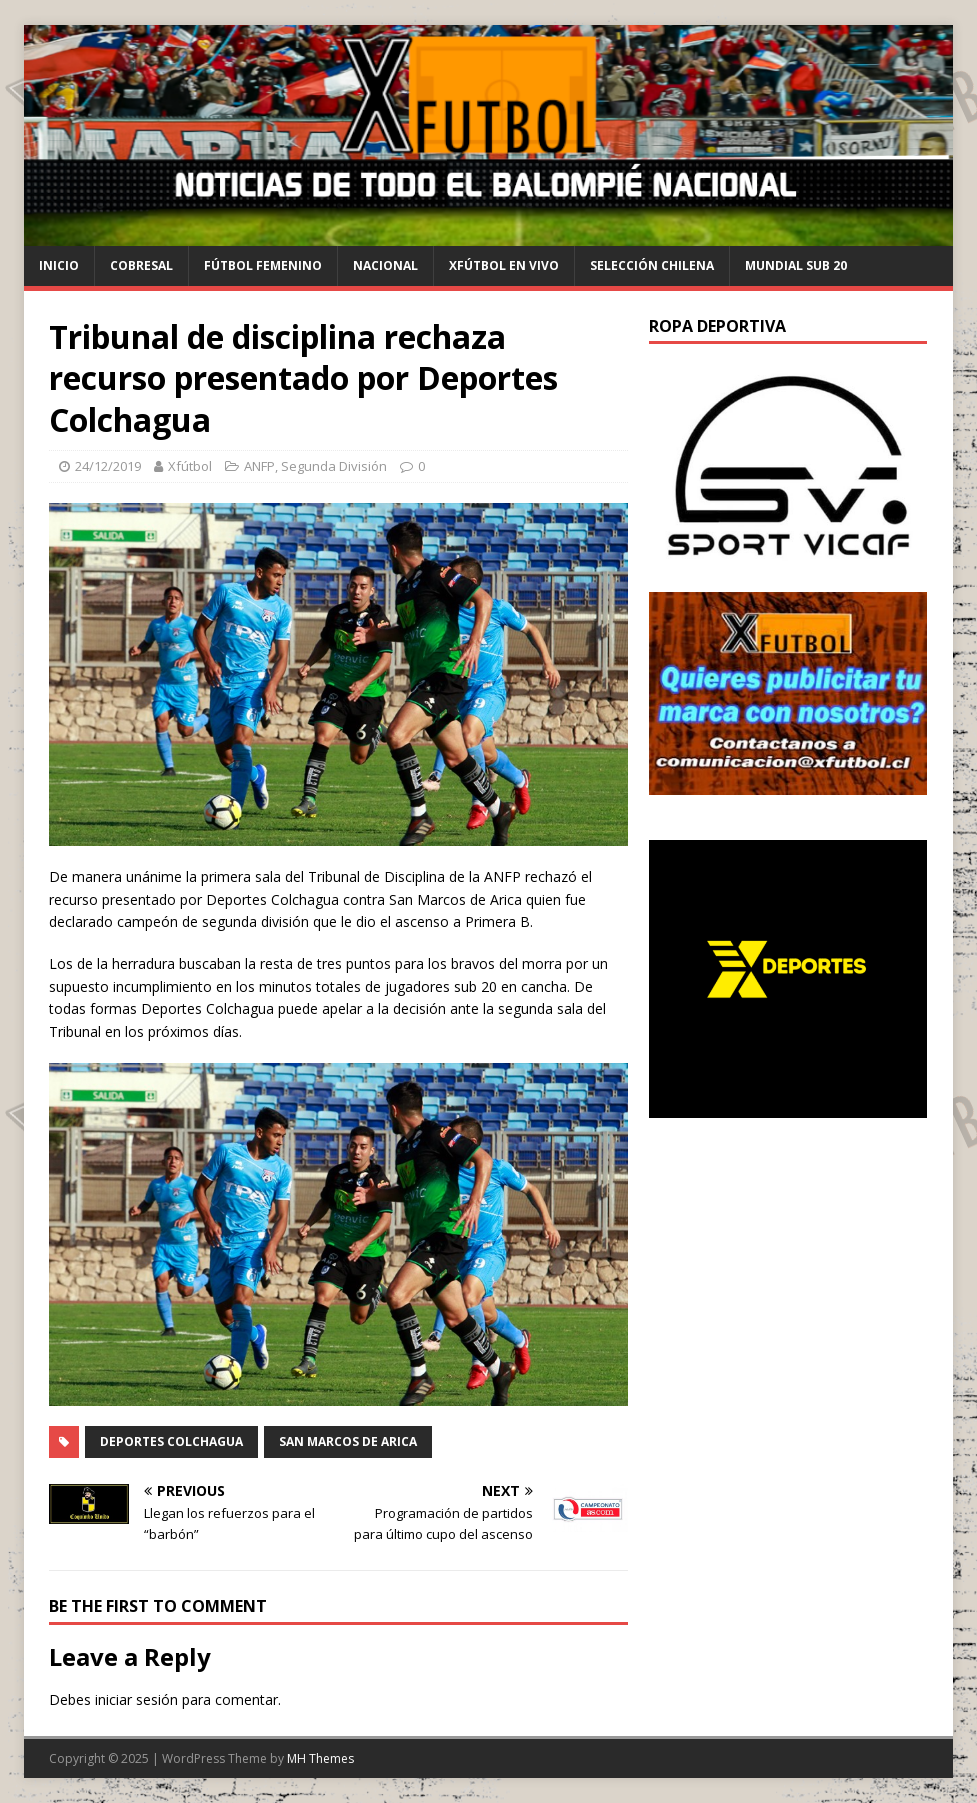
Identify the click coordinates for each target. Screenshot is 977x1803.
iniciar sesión (136, 1699)
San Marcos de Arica (348, 1441)
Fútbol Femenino (263, 265)
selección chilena (652, 265)
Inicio (59, 265)
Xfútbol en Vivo (504, 265)
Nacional (385, 265)
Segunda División (334, 466)
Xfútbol (190, 466)
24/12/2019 (108, 466)
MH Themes (320, 1758)
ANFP (259, 466)
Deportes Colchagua (171, 1441)
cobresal (141, 265)
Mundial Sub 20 (796, 265)
